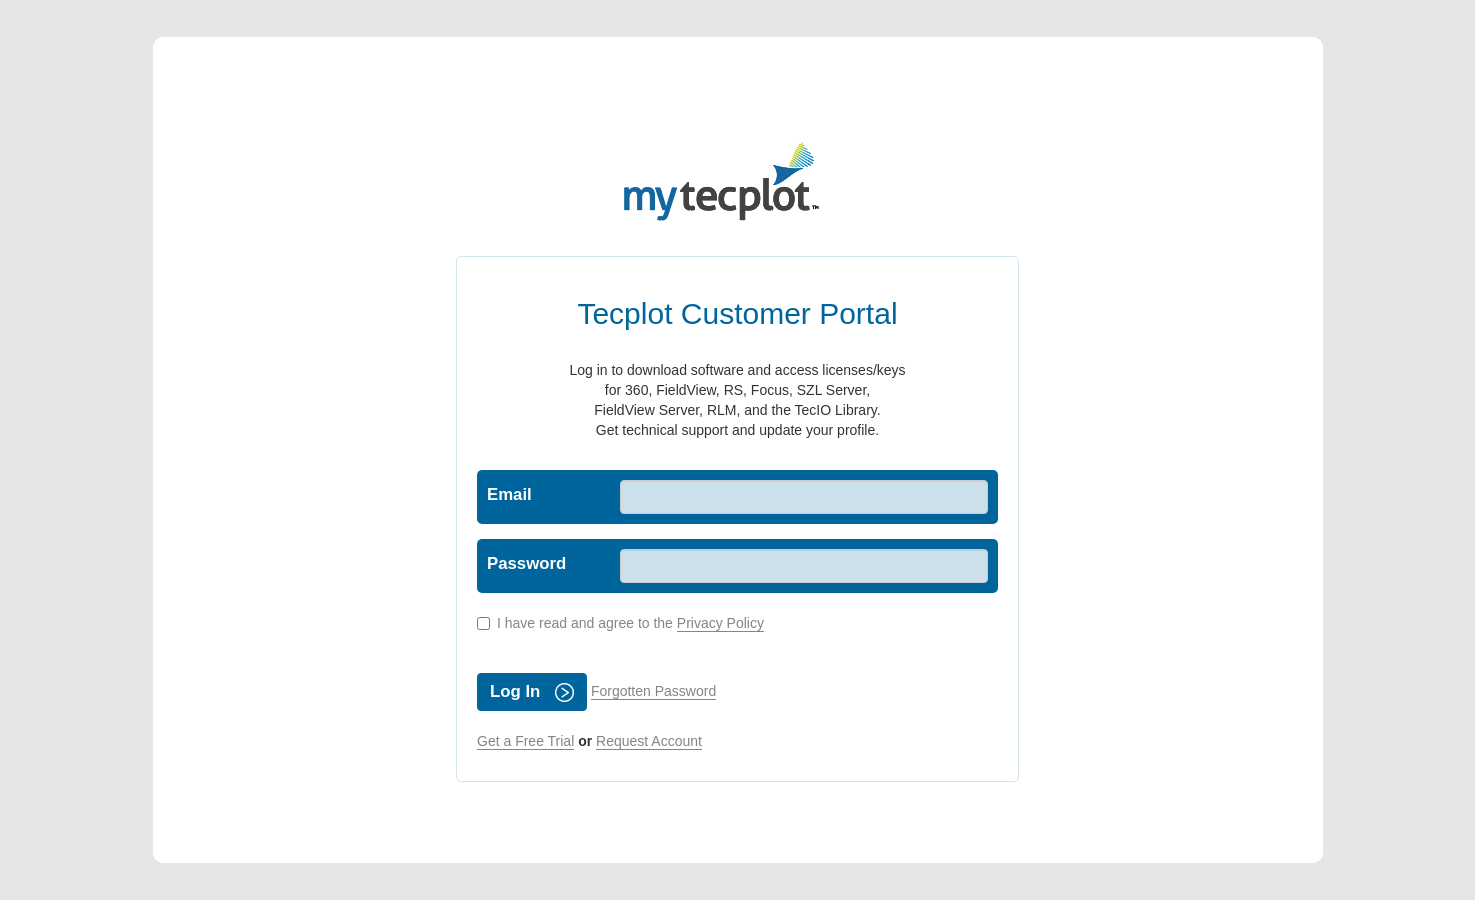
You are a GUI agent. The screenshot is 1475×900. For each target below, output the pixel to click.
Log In (532, 692)
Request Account (649, 741)
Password (526, 563)
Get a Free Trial (525, 741)
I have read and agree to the (620, 623)
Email (509, 494)
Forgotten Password (653, 691)
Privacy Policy (720, 623)
